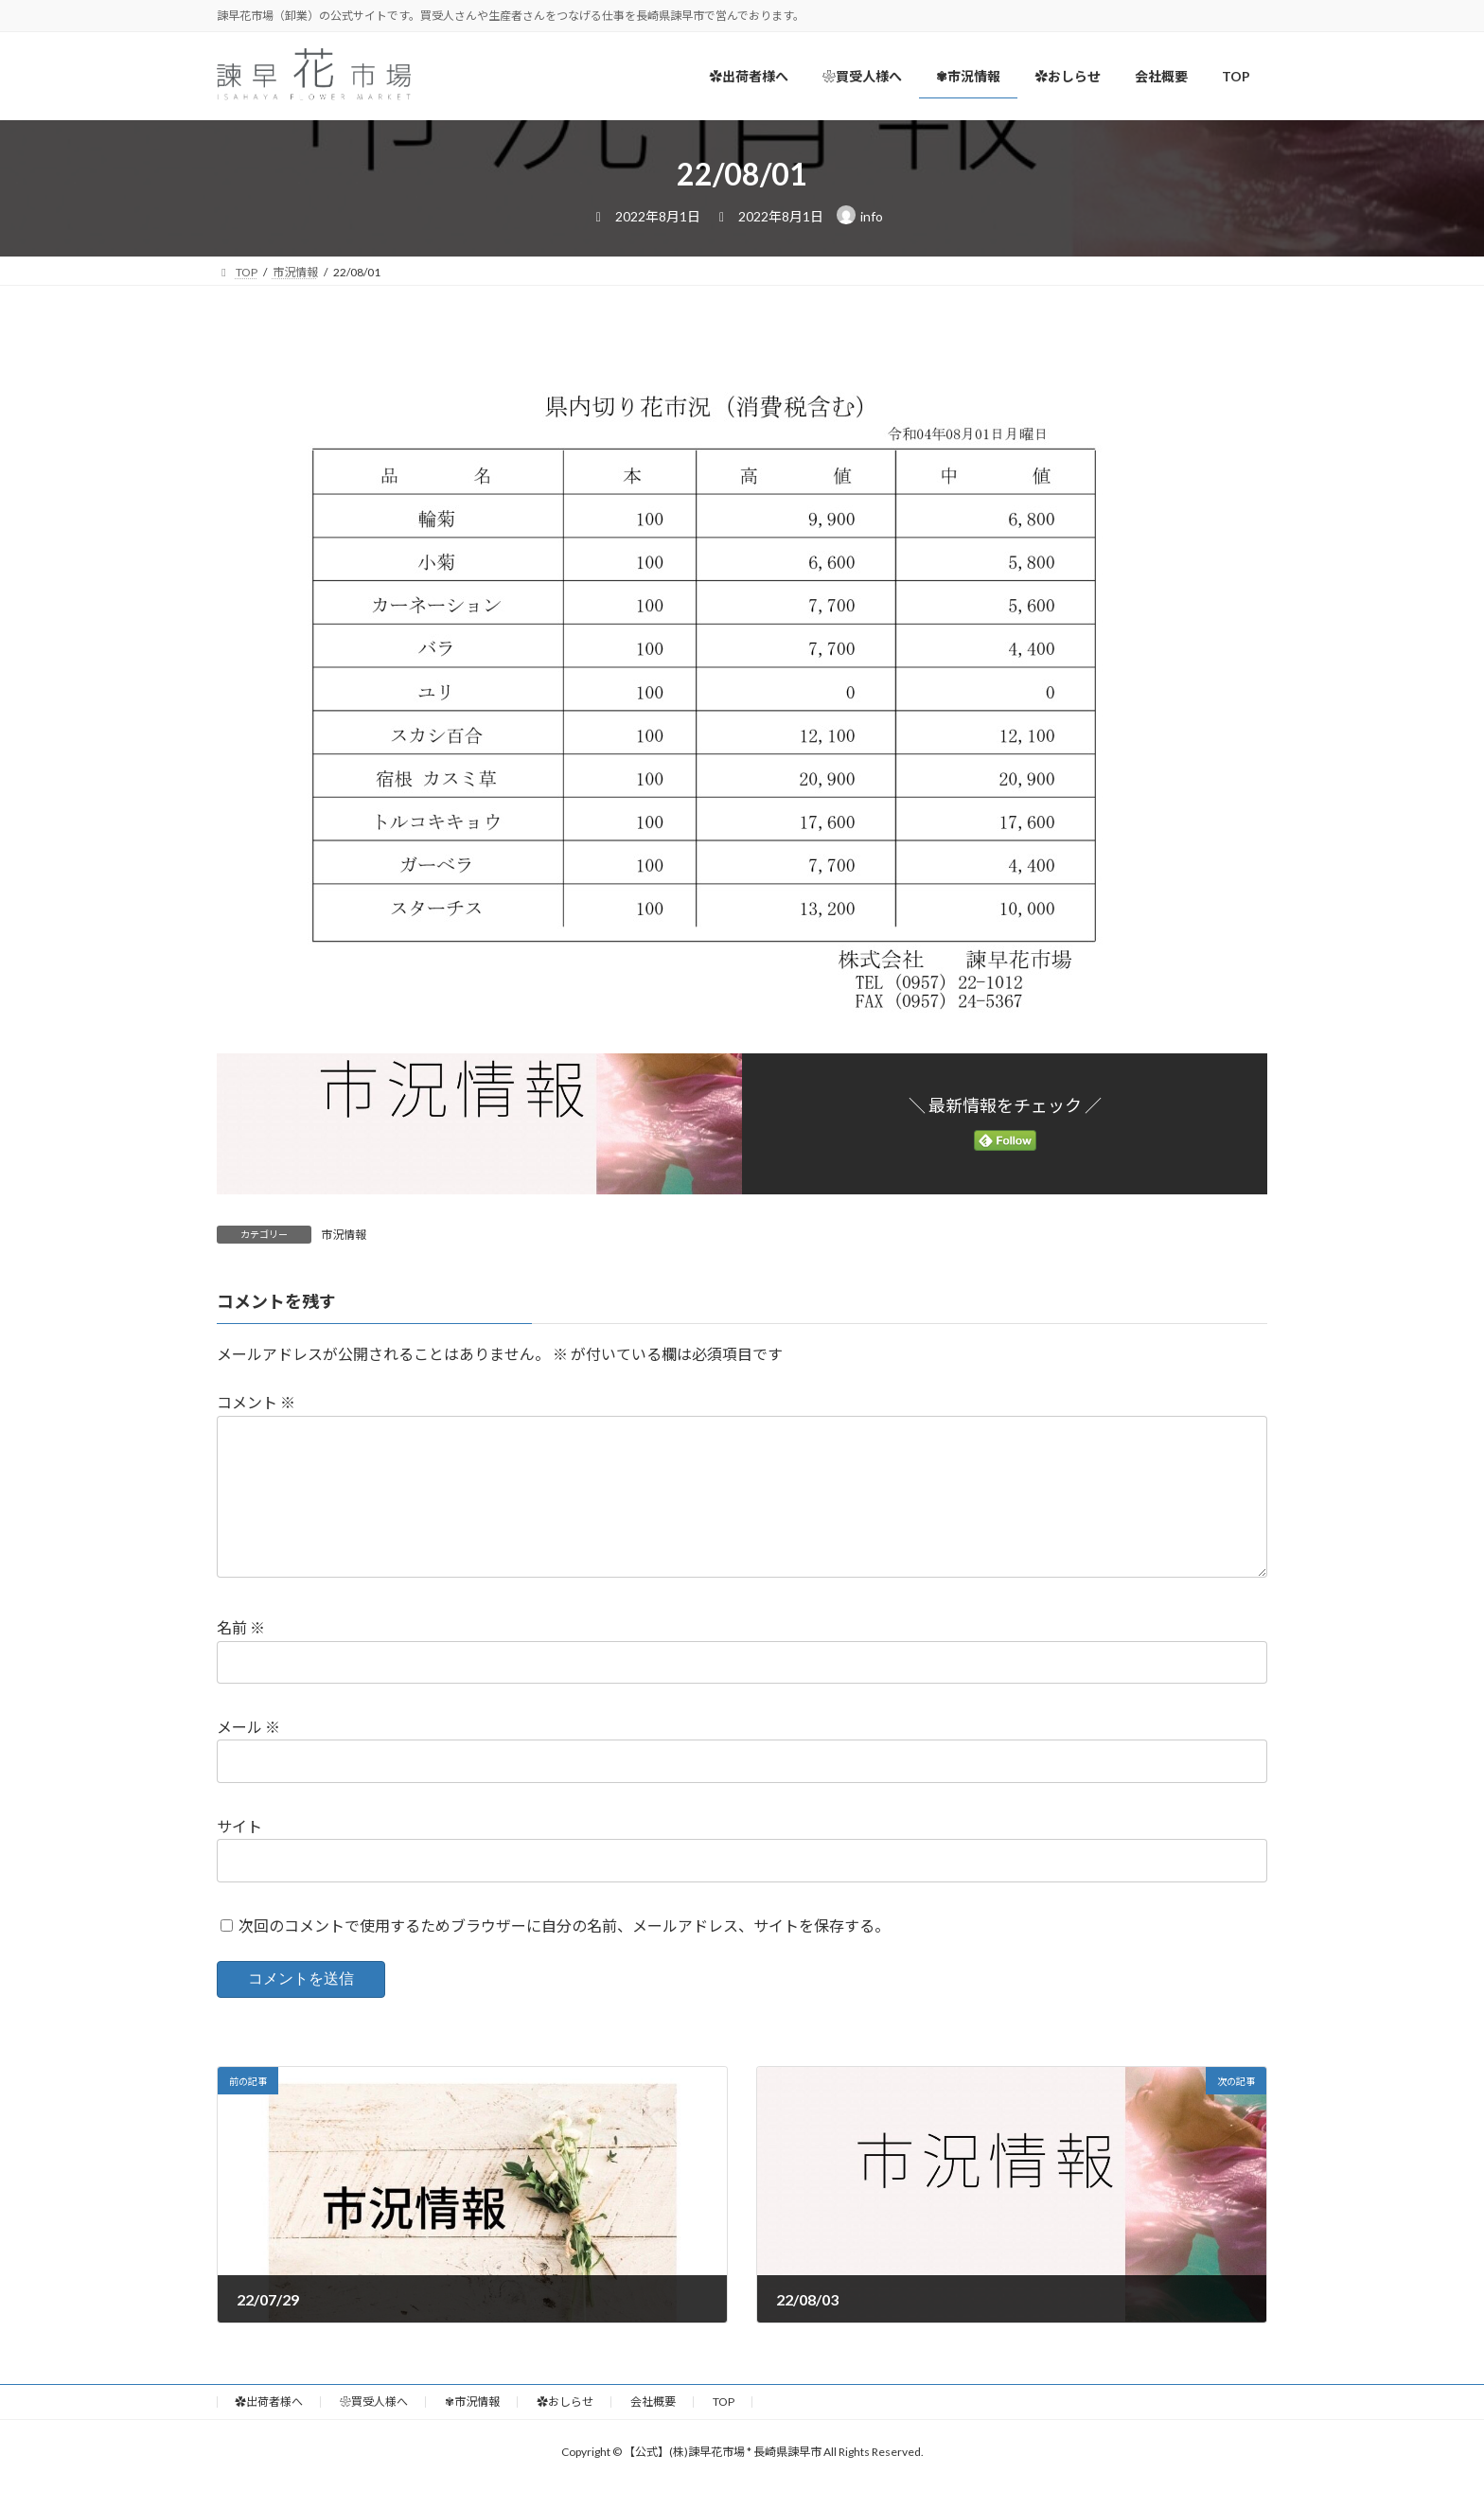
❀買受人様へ (374, 2432)
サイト (239, 1856)
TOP (723, 2432)
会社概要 (653, 2432)
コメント (256, 1403)
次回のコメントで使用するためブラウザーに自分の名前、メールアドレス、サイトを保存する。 (564, 1956)
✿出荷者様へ (269, 2432)
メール (248, 1757)
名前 (241, 1659)
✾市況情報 (472, 2432)
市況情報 (343, 1235)
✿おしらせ (565, 2432)
